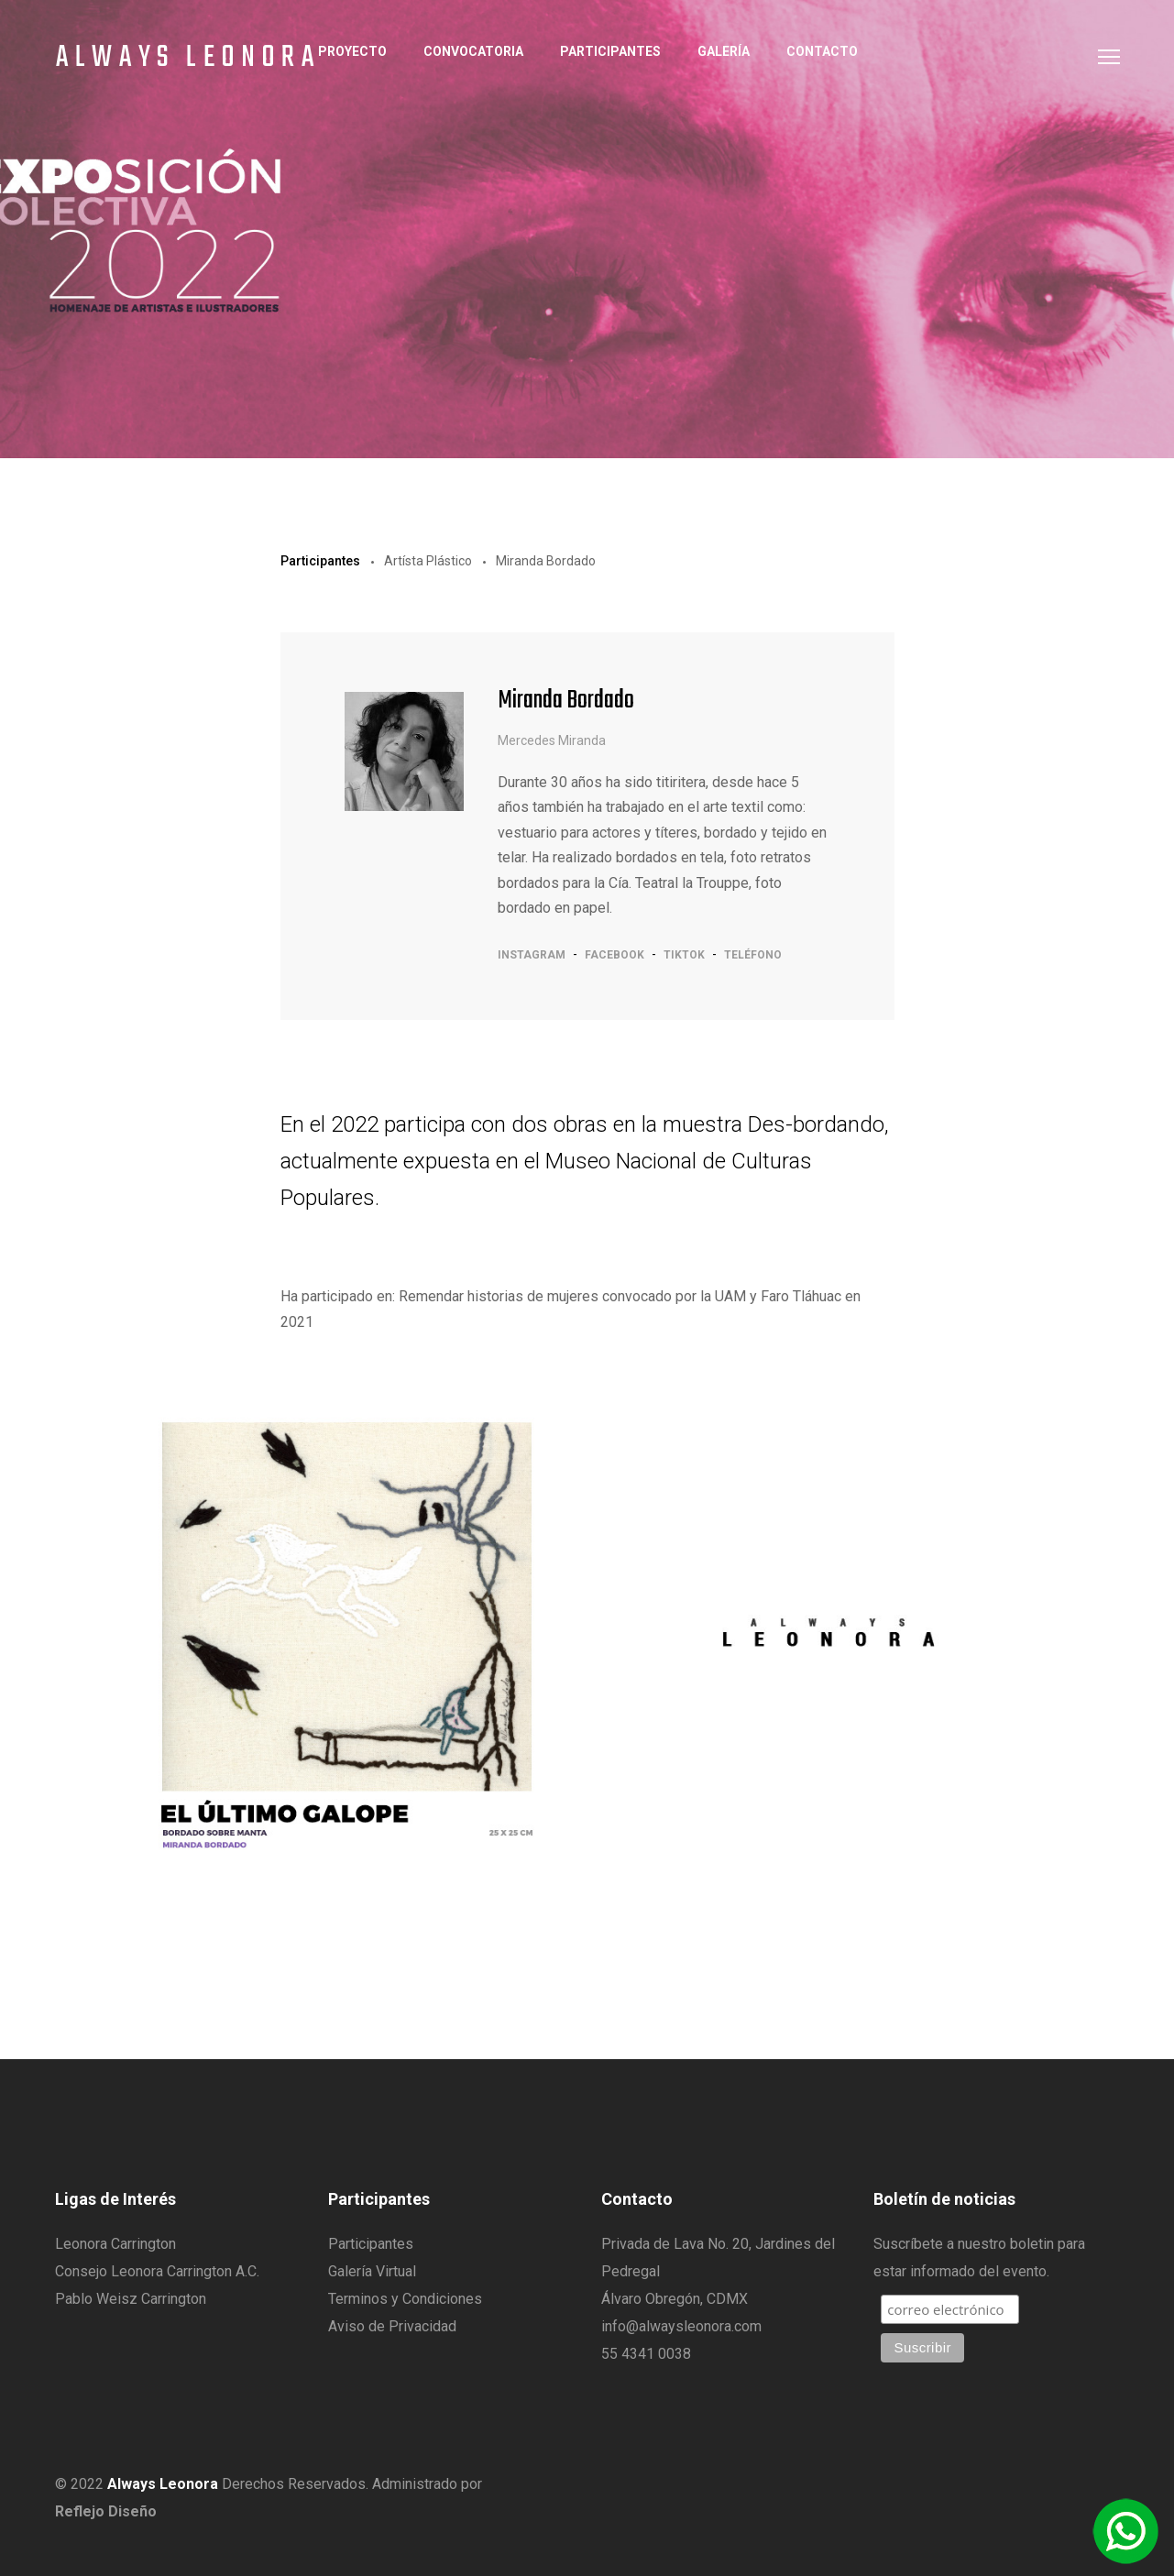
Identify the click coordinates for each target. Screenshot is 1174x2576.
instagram (531, 954)
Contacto (822, 51)
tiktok (684, 954)
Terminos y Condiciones (405, 2298)
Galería (723, 51)
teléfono (753, 954)
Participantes (610, 51)
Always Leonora (188, 58)
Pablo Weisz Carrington (130, 2298)
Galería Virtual (372, 2271)
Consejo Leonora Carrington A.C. (157, 2271)
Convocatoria (473, 51)
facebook (614, 954)
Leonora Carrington (115, 2244)
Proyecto (352, 51)
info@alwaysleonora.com (681, 2326)
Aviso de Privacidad (392, 2326)
